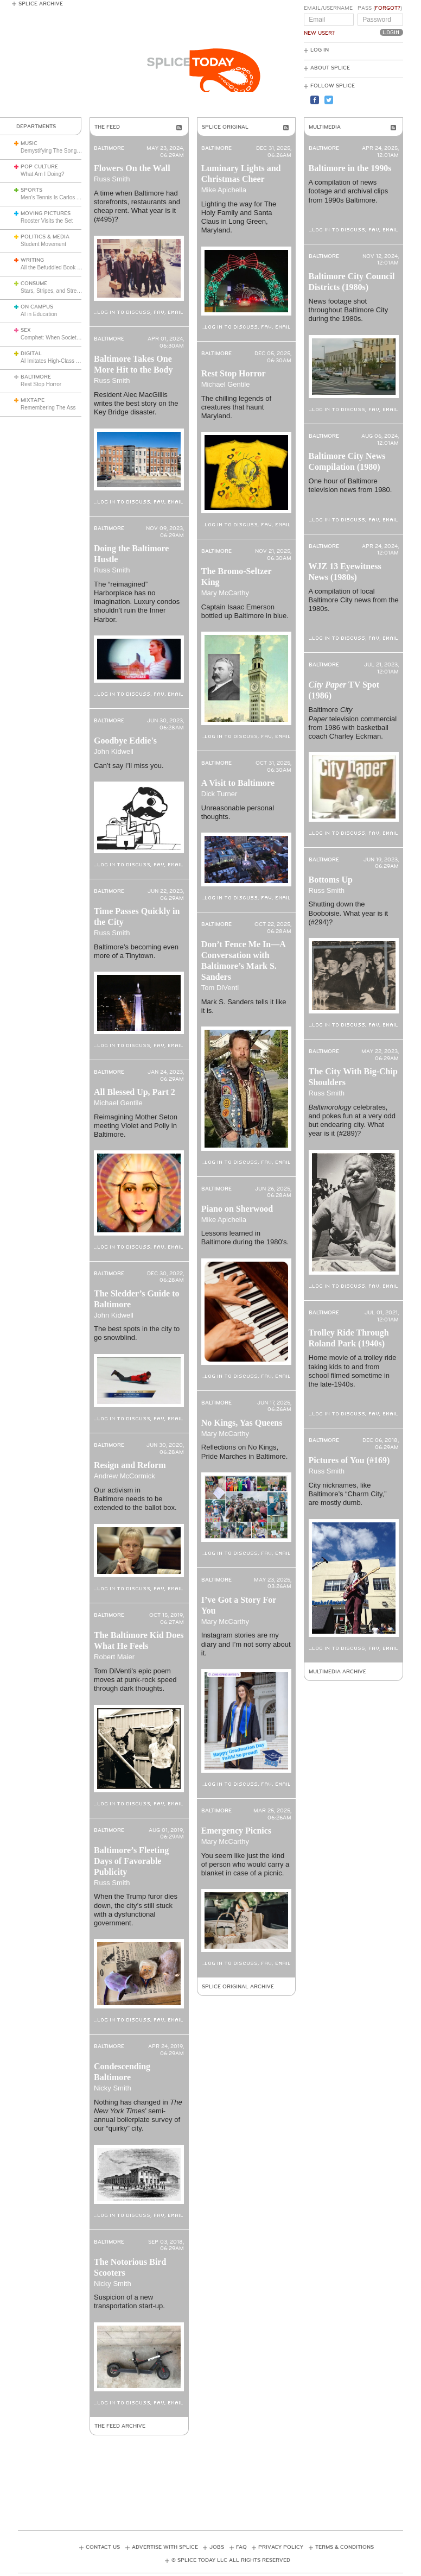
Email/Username (328, 8)
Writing (32, 260)
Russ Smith (112, 179)
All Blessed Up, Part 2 (134, 1092)
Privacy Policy (280, 2547)
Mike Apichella (223, 190)
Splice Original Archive (238, 1986)
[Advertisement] (215, 2472)
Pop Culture (39, 166)
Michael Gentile (118, 1103)
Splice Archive (40, 4)
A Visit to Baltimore (238, 783)
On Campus (37, 307)
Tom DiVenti (220, 988)
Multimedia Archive (337, 1671)
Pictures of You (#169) (349, 1460)
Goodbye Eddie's (125, 740)
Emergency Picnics (236, 1830)
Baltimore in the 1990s (350, 168)
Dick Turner (219, 794)
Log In (319, 50)
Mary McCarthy (225, 593)
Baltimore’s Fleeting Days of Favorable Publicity (131, 1861)
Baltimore (36, 377)
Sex (26, 330)
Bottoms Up (331, 879)
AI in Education (39, 314)
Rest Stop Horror (41, 384)
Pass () (380, 8)
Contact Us (103, 2547)
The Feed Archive (119, 2426)
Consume (34, 283)
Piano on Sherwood (237, 1208)
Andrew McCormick (124, 1476)
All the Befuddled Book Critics (56, 267)
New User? (319, 33)
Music (29, 143)
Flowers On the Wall (132, 168)
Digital (31, 353)
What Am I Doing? (43, 174)
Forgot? (387, 8)
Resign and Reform (129, 1465)
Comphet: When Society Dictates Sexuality (72, 338)
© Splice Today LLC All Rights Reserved (230, 2560)
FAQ (241, 2547)
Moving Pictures (46, 213)
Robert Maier (114, 1657)
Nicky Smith (112, 2088)
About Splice (330, 68)
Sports (31, 190)
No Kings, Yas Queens (242, 1422)
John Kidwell (113, 751)
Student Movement (43, 244)
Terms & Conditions (344, 2547)
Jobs (216, 2547)
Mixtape (32, 400)
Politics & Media (45, 237)
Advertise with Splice (165, 2547)
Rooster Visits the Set (47, 221)
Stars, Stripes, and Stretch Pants (60, 291)
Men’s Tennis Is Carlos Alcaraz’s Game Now (74, 197)
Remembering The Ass (48, 408)
